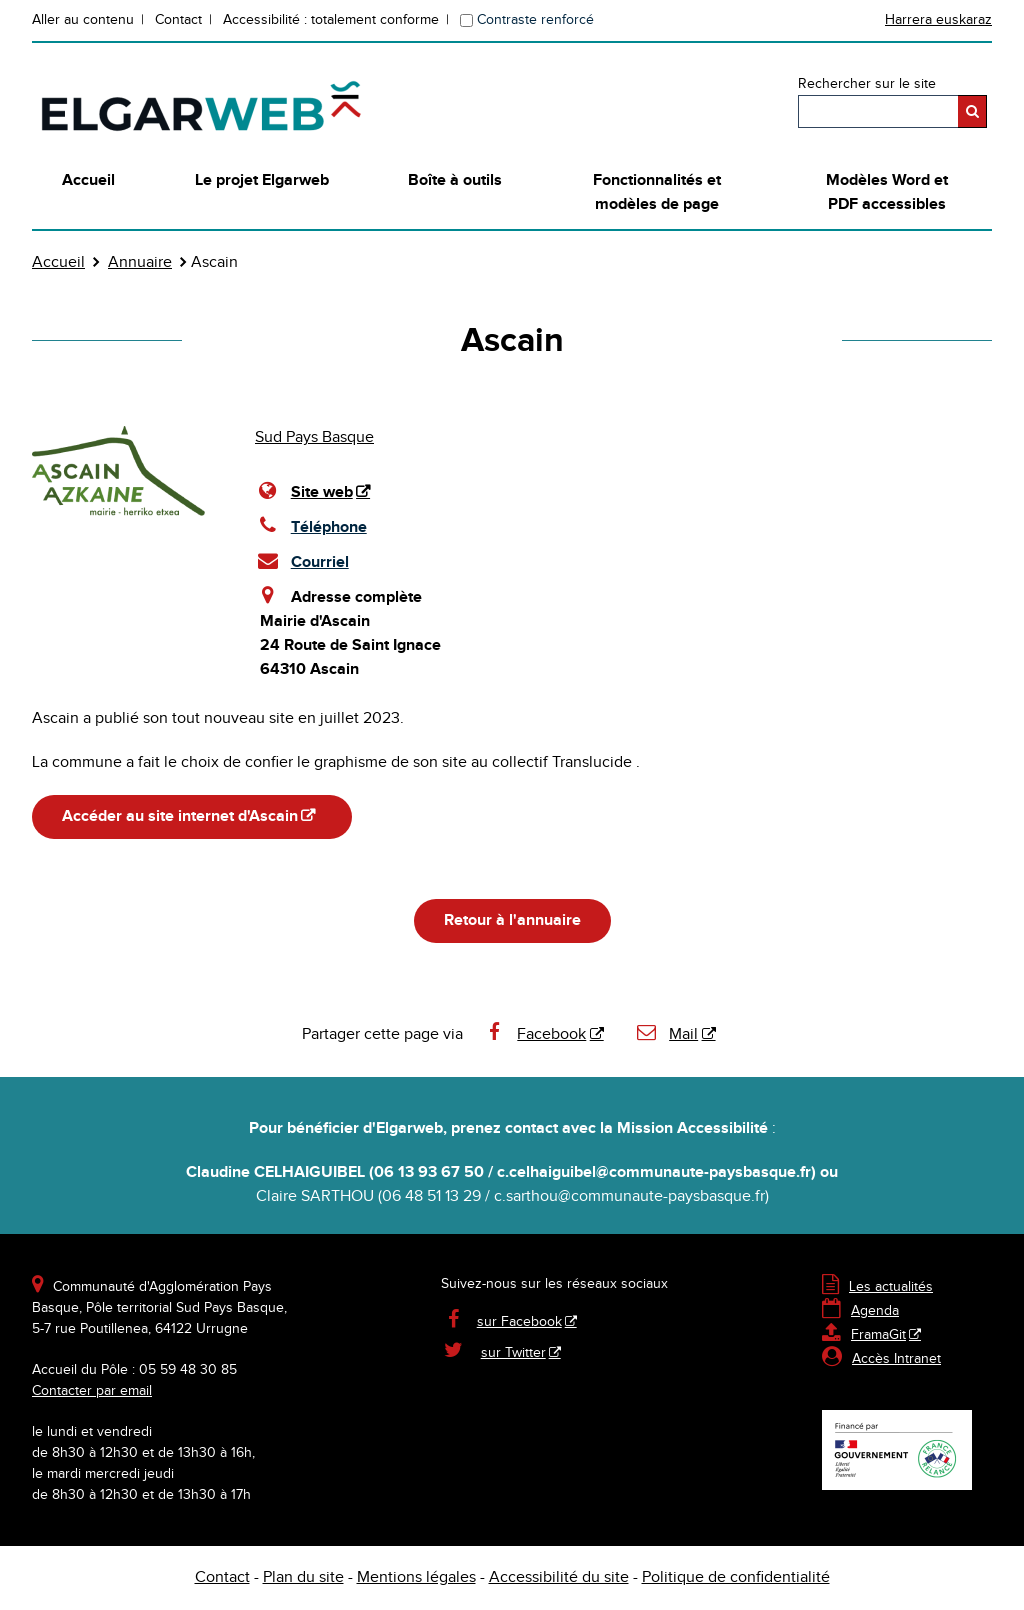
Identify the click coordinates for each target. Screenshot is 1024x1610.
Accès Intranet (896, 1359)
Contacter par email (92, 1391)
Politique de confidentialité (736, 1577)
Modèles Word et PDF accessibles (887, 192)
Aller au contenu (83, 20)
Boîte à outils (455, 180)
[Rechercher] (972, 111)
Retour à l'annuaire (512, 920)
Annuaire (140, 262)
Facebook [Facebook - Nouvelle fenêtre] (535, 1034)
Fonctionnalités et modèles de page (657, 192)
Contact (178, 20)
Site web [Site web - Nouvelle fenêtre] (322, 492)
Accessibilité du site (559, 1577)
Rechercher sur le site (867, 84)
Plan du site (303, 1577)
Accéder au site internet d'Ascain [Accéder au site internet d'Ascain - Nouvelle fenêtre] (180, 816)
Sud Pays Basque (314, 437)
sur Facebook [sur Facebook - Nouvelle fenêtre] (519, 1322)
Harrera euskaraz (938, 20)
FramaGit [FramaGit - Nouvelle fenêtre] (864, 1335)
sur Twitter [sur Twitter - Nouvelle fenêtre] (513, 1353)
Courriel (302, 561)
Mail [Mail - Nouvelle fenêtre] (667, 1034)
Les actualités (877, 1287)
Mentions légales (416, 1577)
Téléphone (311, 526)
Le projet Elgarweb (262, 180)
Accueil (88, 180)
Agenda (860, 1311)
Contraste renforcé (535, 20)
